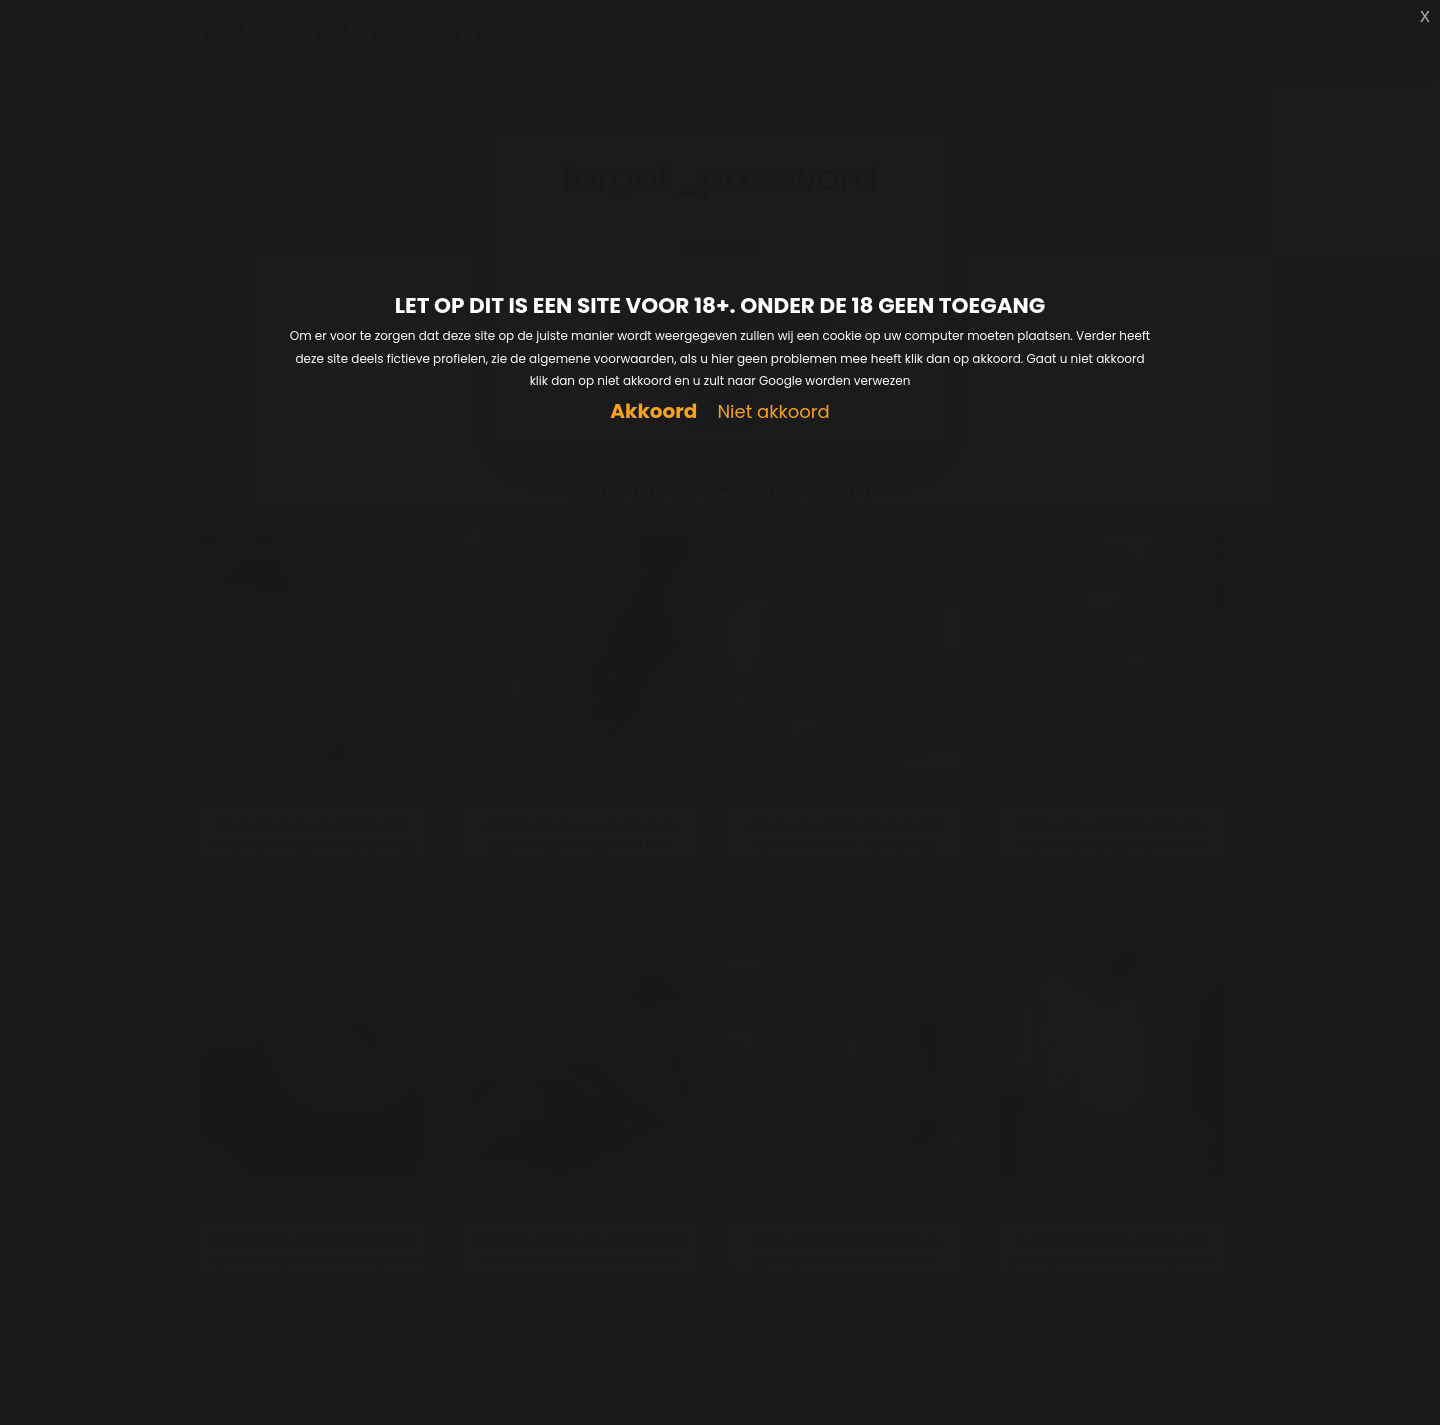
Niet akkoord (773, 412)
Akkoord (653, 411)
